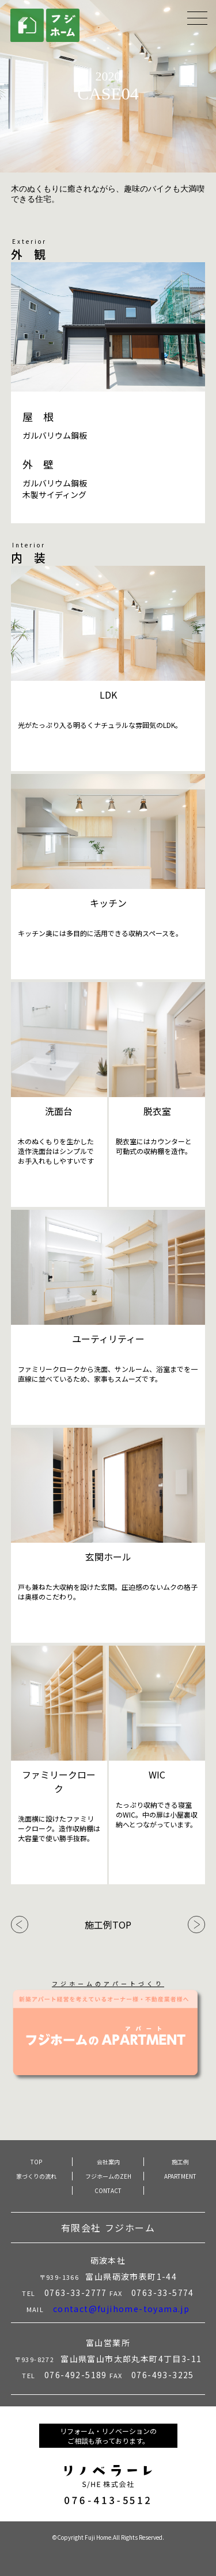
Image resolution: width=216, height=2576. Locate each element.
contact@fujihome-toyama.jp (121, 2308)
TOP (36, 2161)
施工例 (180, 2161)
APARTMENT (180, 2176)
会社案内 (108, 2161)
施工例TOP (108, 1924)
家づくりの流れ (36, 2176)
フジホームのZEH (108, 2176)
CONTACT (108, 2190)
